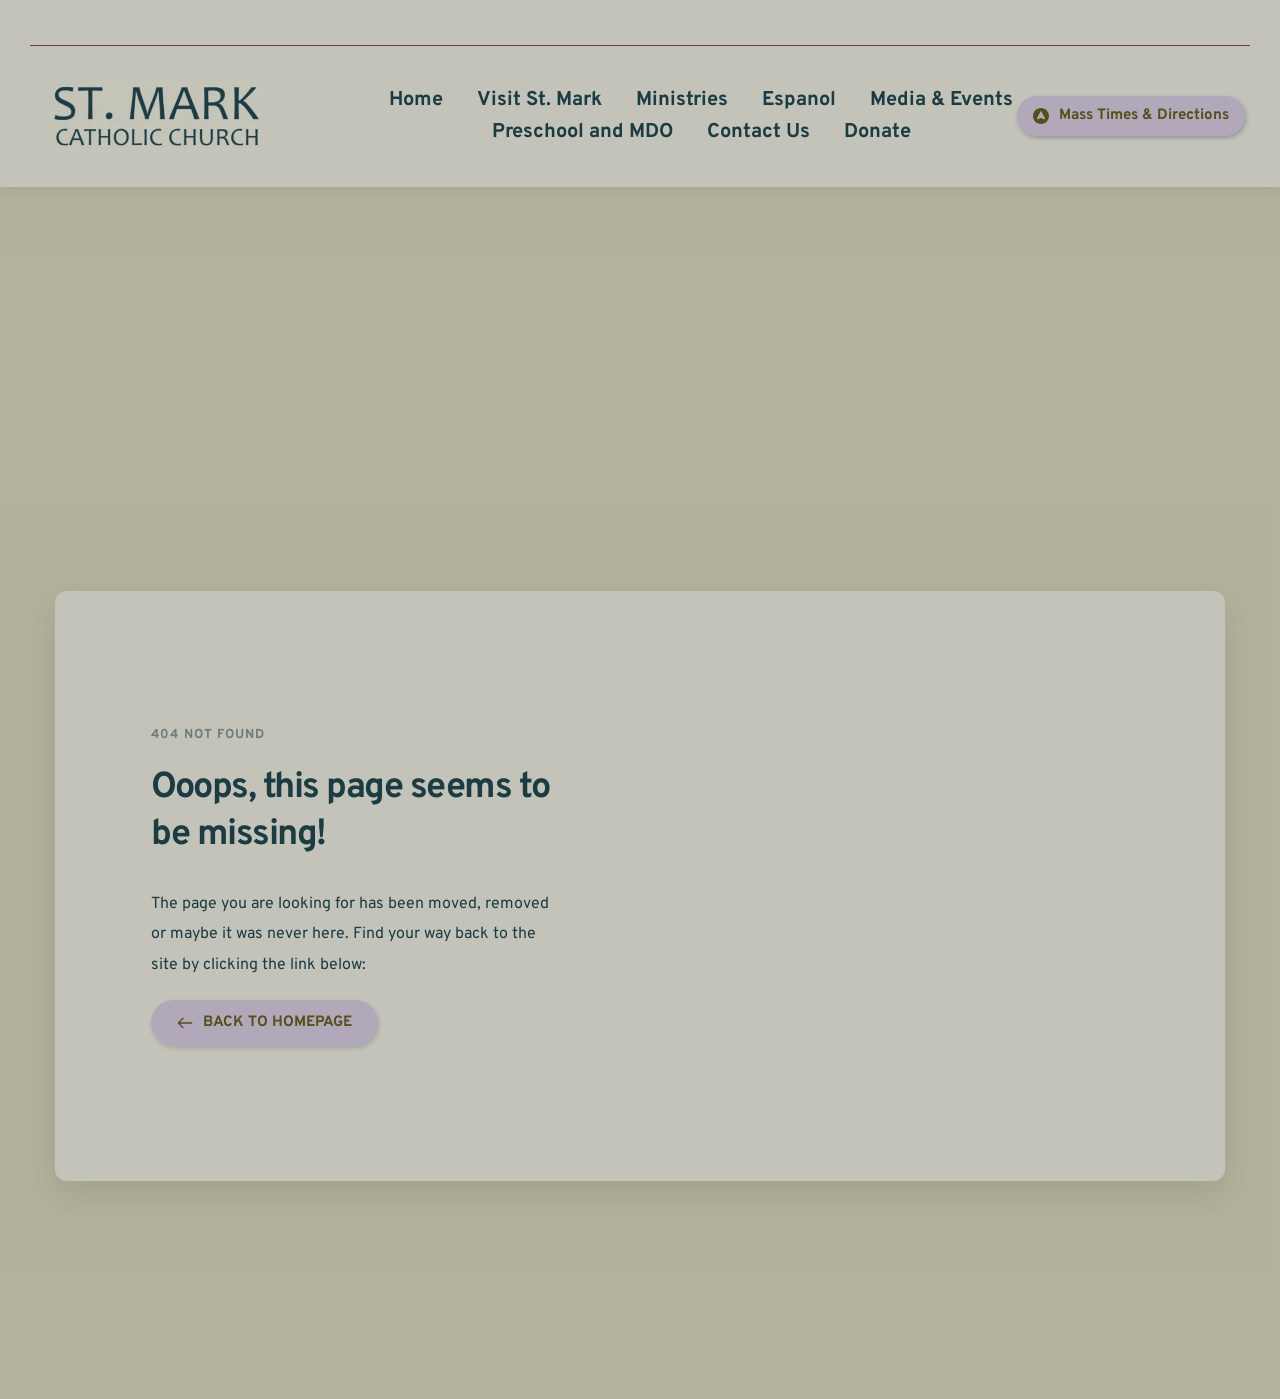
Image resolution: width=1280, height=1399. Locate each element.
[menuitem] (416, 100)
